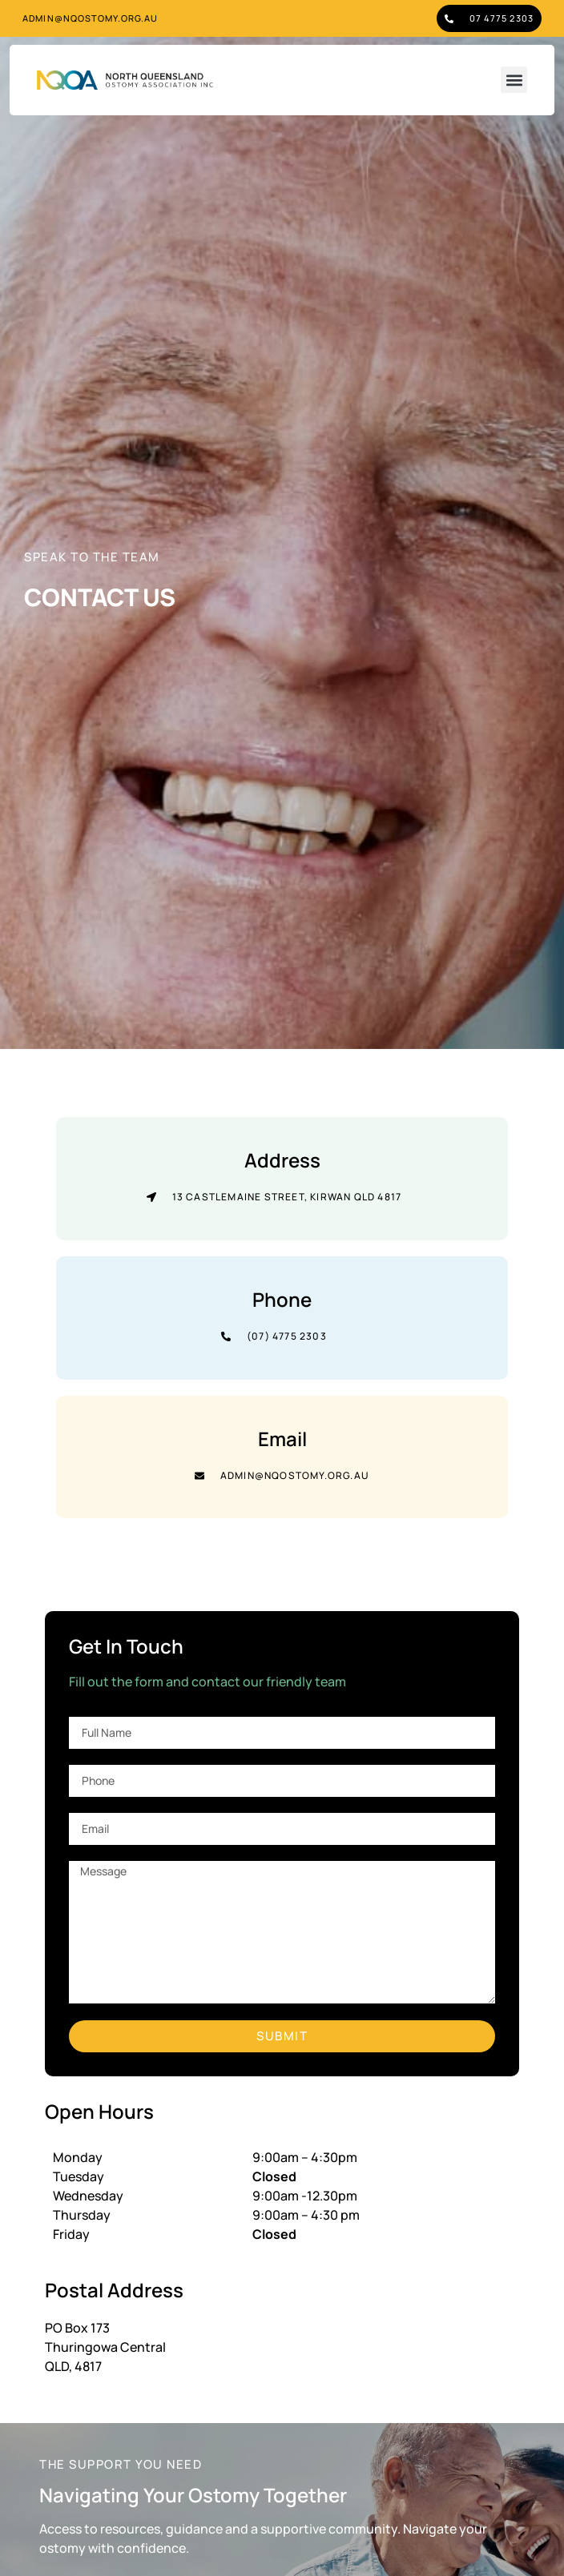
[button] (514, 79)
